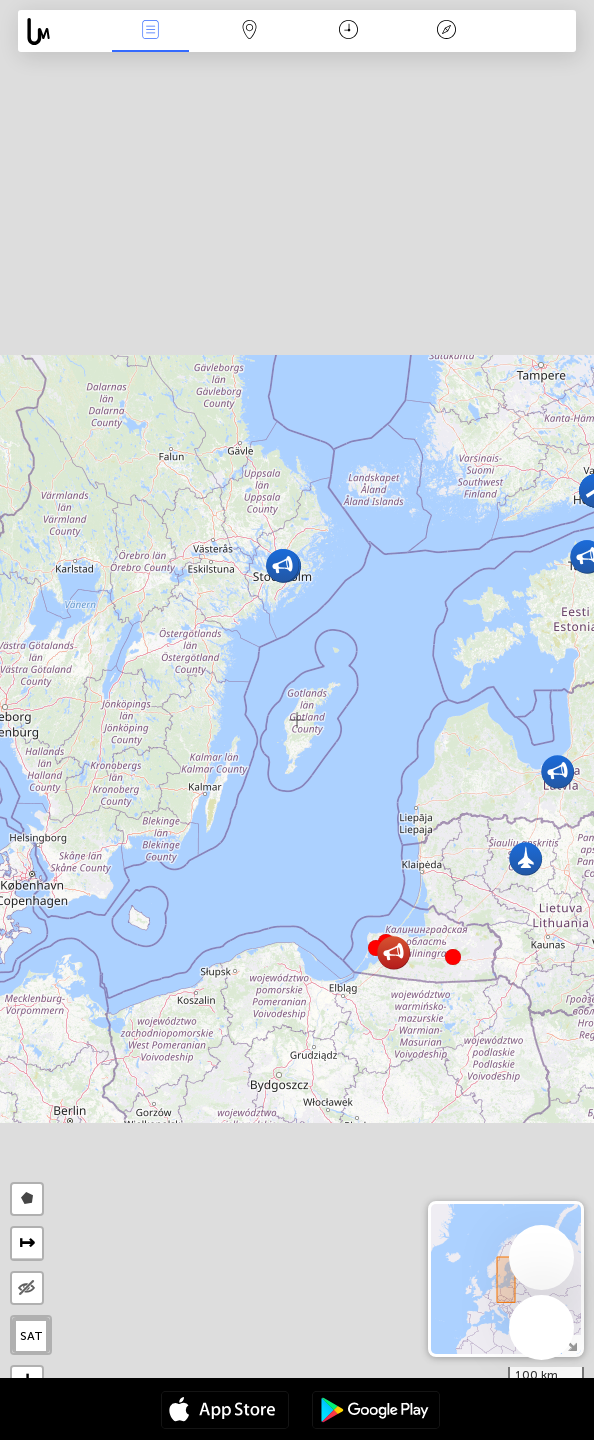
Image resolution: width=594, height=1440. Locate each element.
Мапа (250, 31)
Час (348, 31)
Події (151, 31)
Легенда (447, 31)
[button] (453, 957)
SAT (31, 1336)
